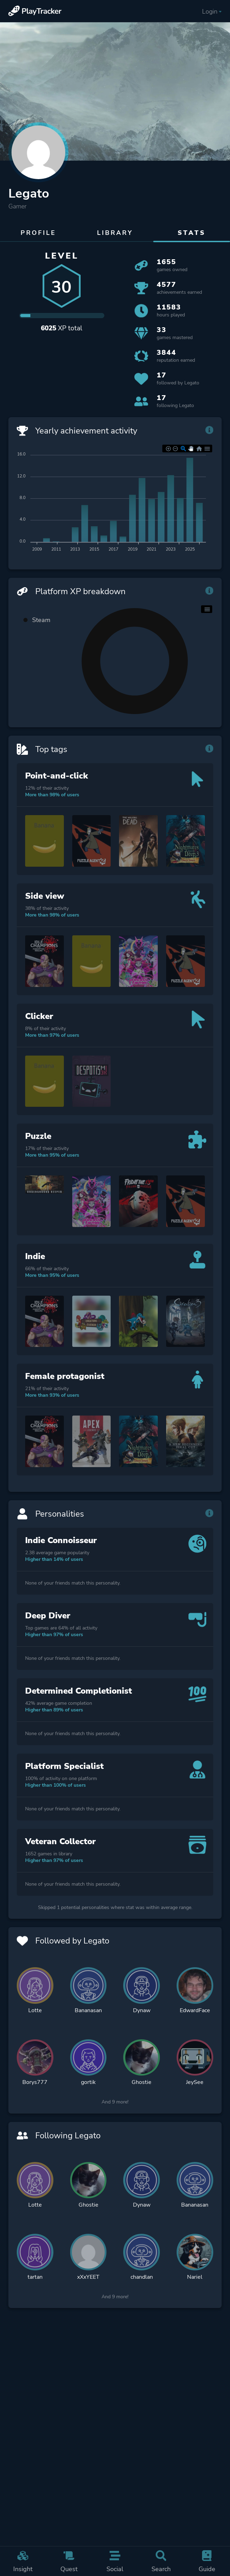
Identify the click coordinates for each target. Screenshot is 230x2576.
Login (212, 11)
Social (115, 2561)
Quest (69, 2561)
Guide (207, 2561)
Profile (38, 233)
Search (161, 2561)
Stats (192, 233)
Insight (23, 2561)
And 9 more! (115, 2105)
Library (115, 233)
